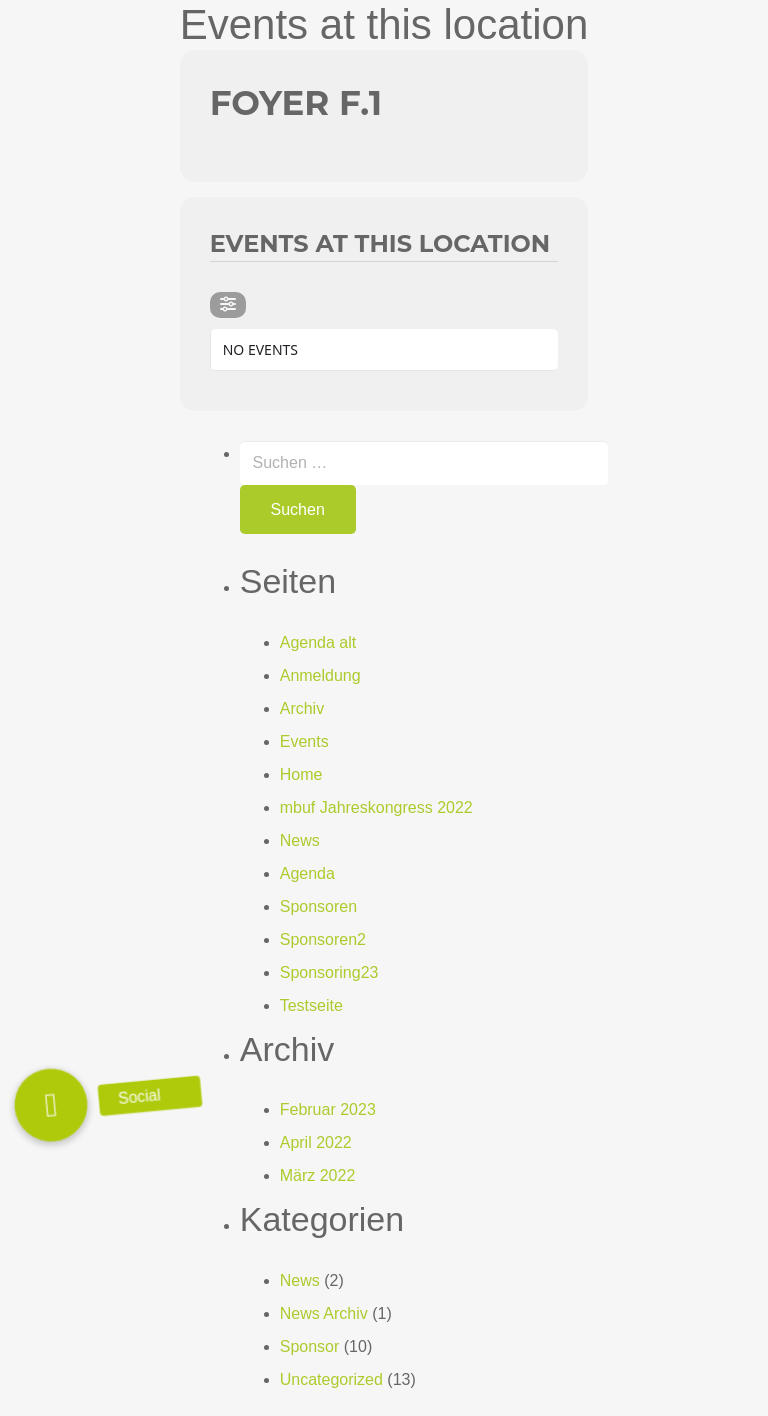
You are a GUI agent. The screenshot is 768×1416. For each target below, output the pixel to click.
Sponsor (310, 1346)
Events (304, 741)
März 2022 (318, 1175)
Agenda (307, 873)
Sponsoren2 (323, 939)
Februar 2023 (328, 1109)
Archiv (302, 708)
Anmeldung (320, 675)
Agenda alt (318, 642)
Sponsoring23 (329, 972)
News (300, 840)
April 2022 (316, 1142)
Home (301, 774)
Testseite (311, 1005)
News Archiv (324, 1313)
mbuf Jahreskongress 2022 (376, 807)
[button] (51, 1105)
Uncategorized (331, 1379)
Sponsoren (318, 906)
